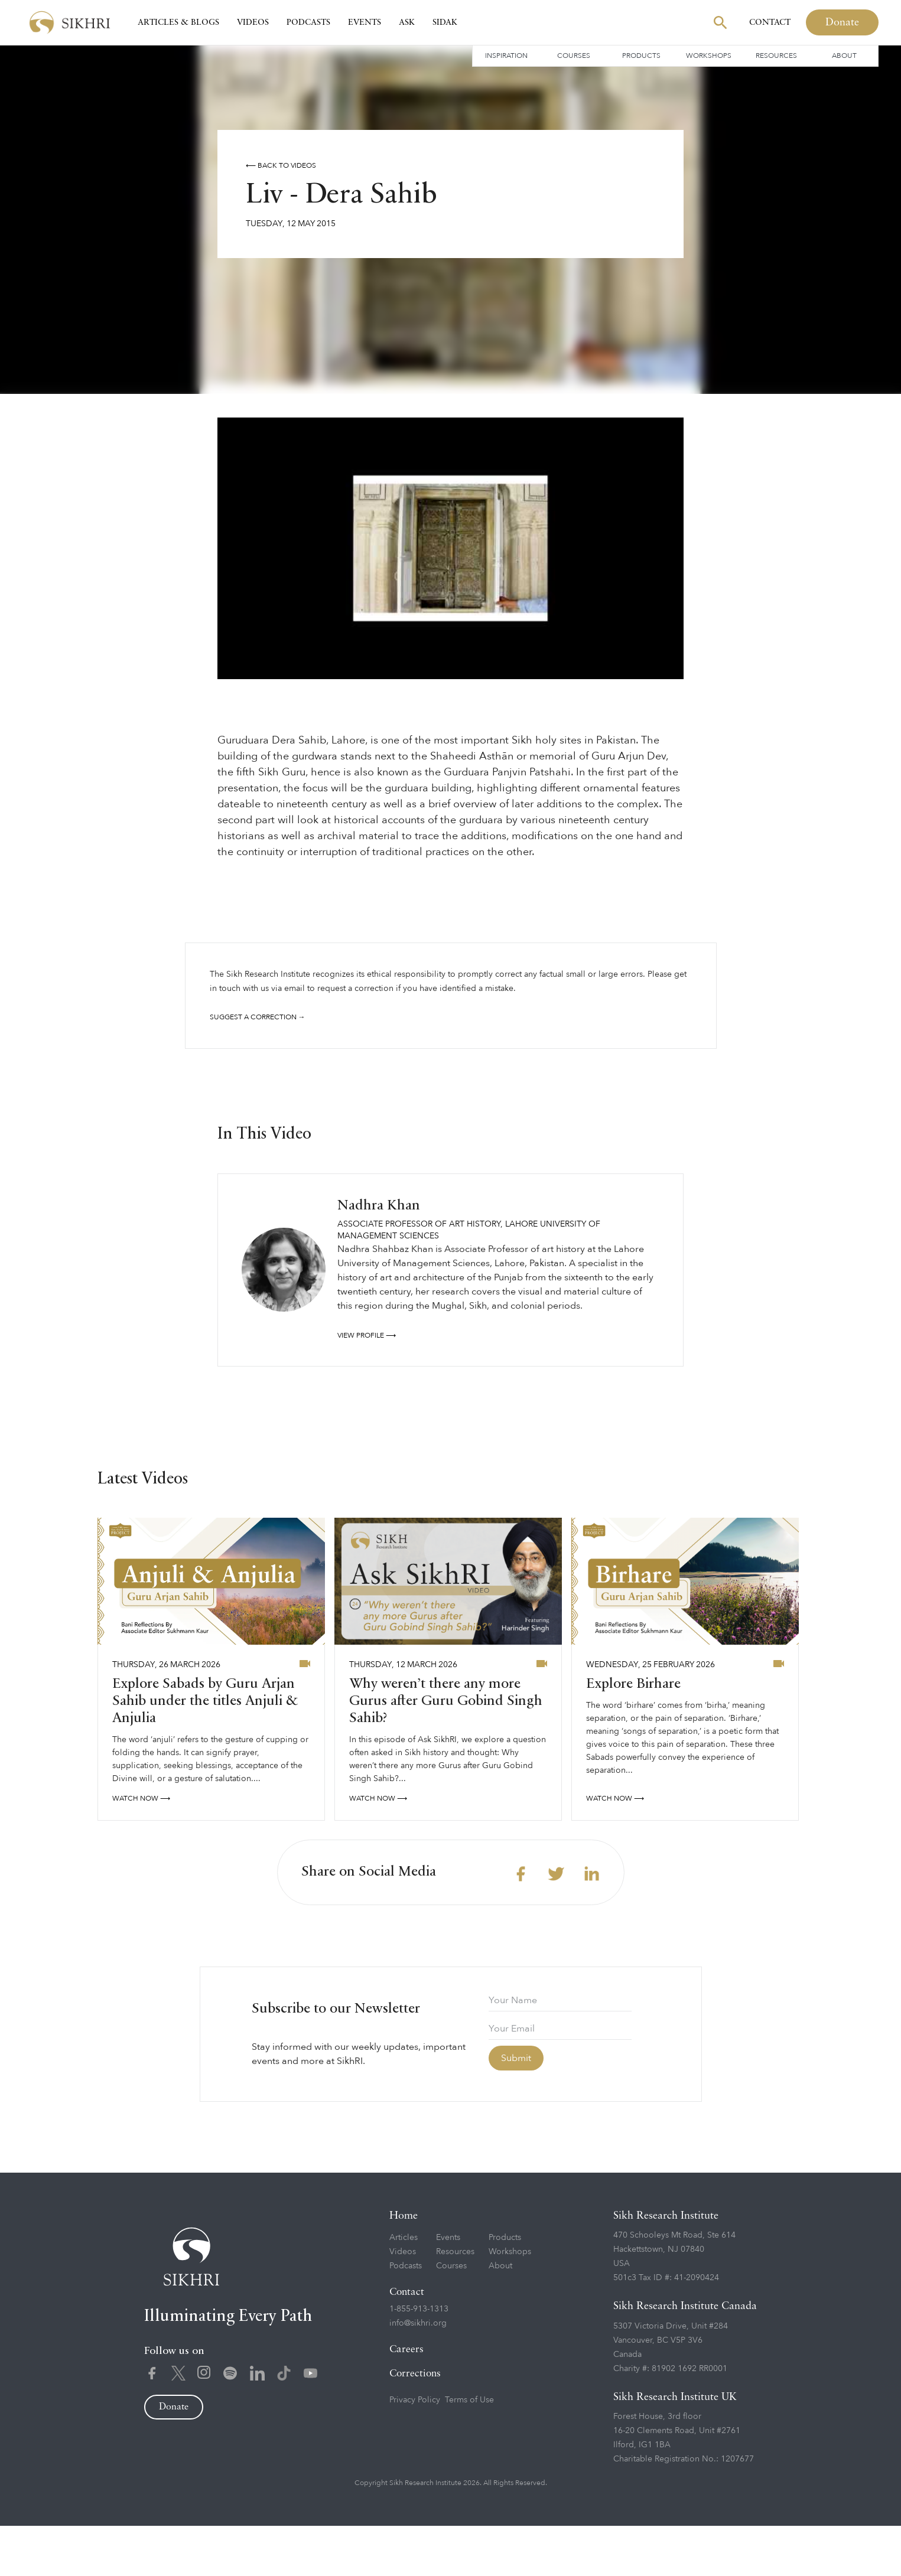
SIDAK (444, 22)
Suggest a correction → (257, 1017)
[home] (69, 23)
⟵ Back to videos (281, 165)
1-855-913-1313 (418, 2359)
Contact (770, 22)
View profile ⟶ (366, 1385)
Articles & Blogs (178, 22)
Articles (403, 2288)
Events (364, 22)
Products (641, 55)
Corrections (415, 2425)
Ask (407, 22)
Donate (842, 22)
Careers (406, 2400)
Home (403, 2266)
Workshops (708, 55)
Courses (573, 55)
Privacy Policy (414, 2450)
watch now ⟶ (141, 1849)
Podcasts (308, 22)
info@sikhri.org (418, 2373)
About (844, 55)
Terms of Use (469, 2450)
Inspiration (506, 55)
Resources (776, 55)
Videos (253, 22)
